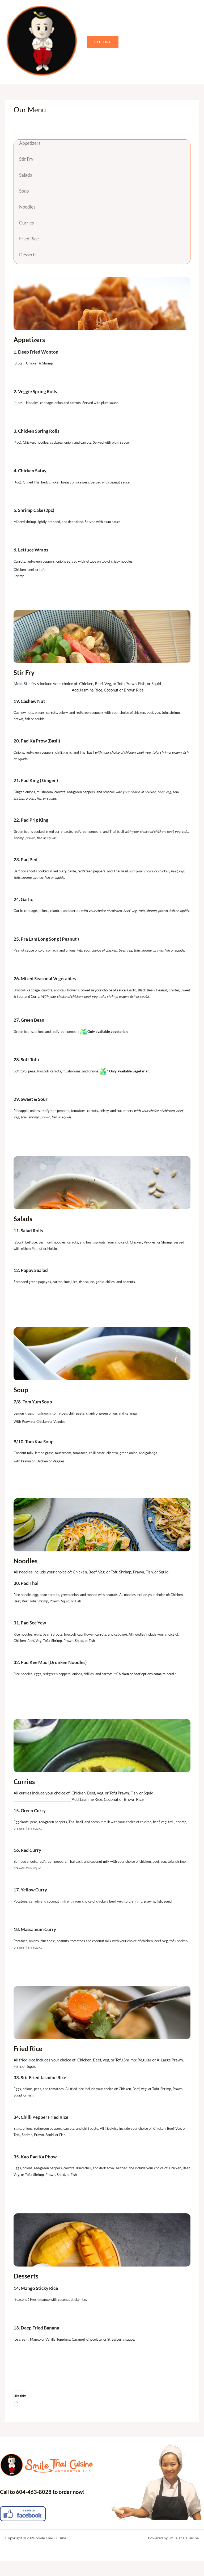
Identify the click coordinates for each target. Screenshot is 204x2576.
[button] (117, 49)
